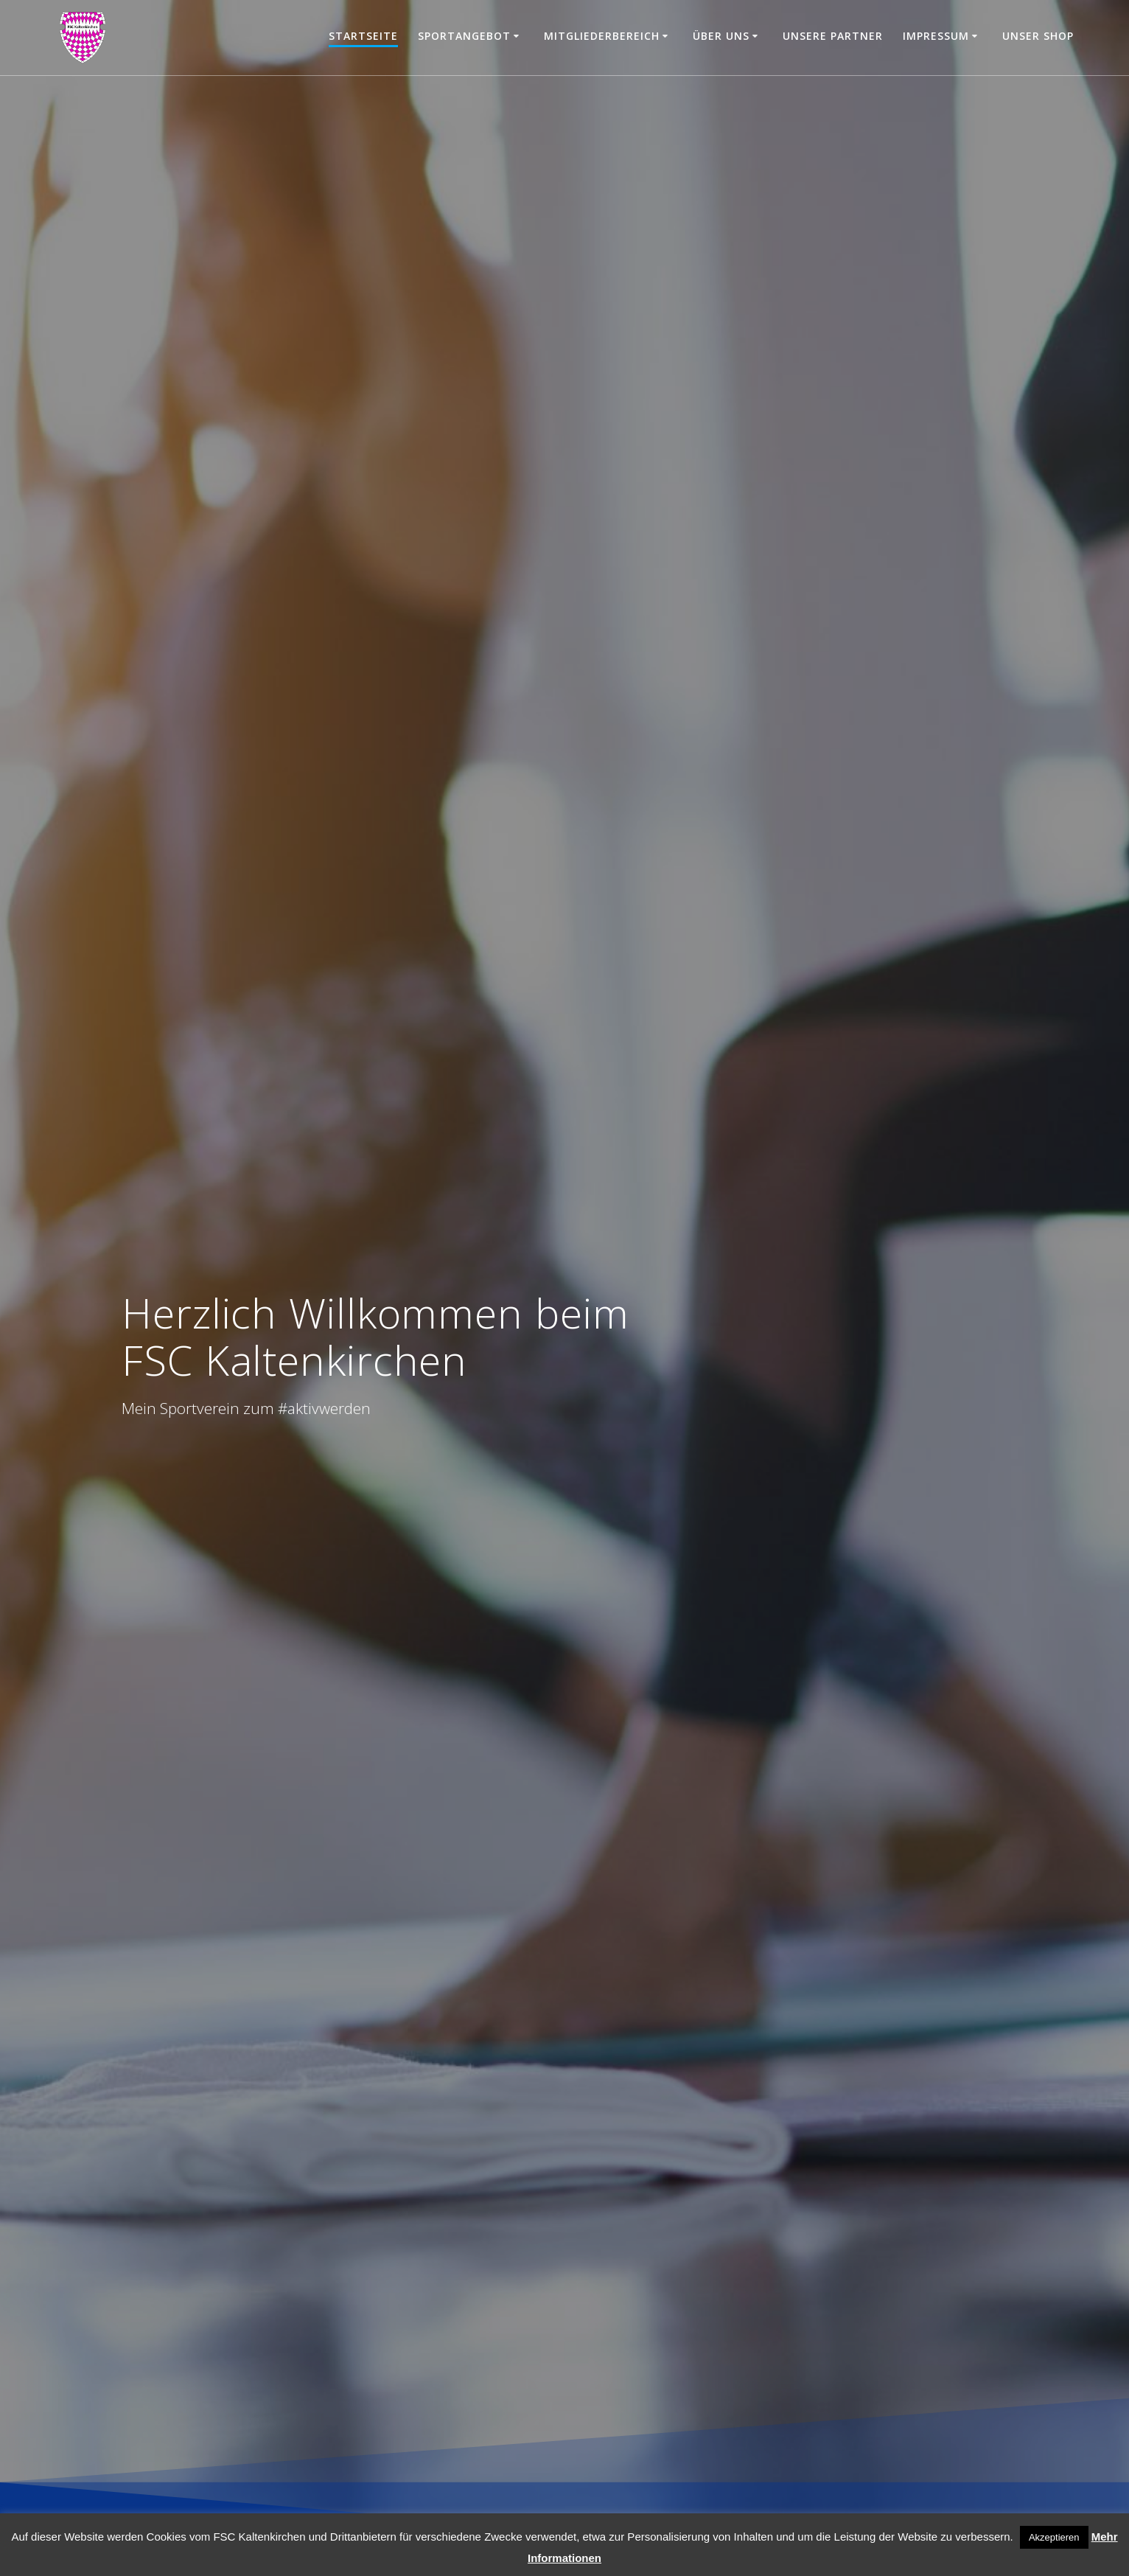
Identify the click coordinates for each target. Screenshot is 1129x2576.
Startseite (363, 36)
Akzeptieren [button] (1054, 2537)
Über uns (721, 36)
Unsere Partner (833, 36)
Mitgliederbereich (602, 36)
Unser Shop (1038, 36)
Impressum (936, 36)
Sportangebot (464, 36)
